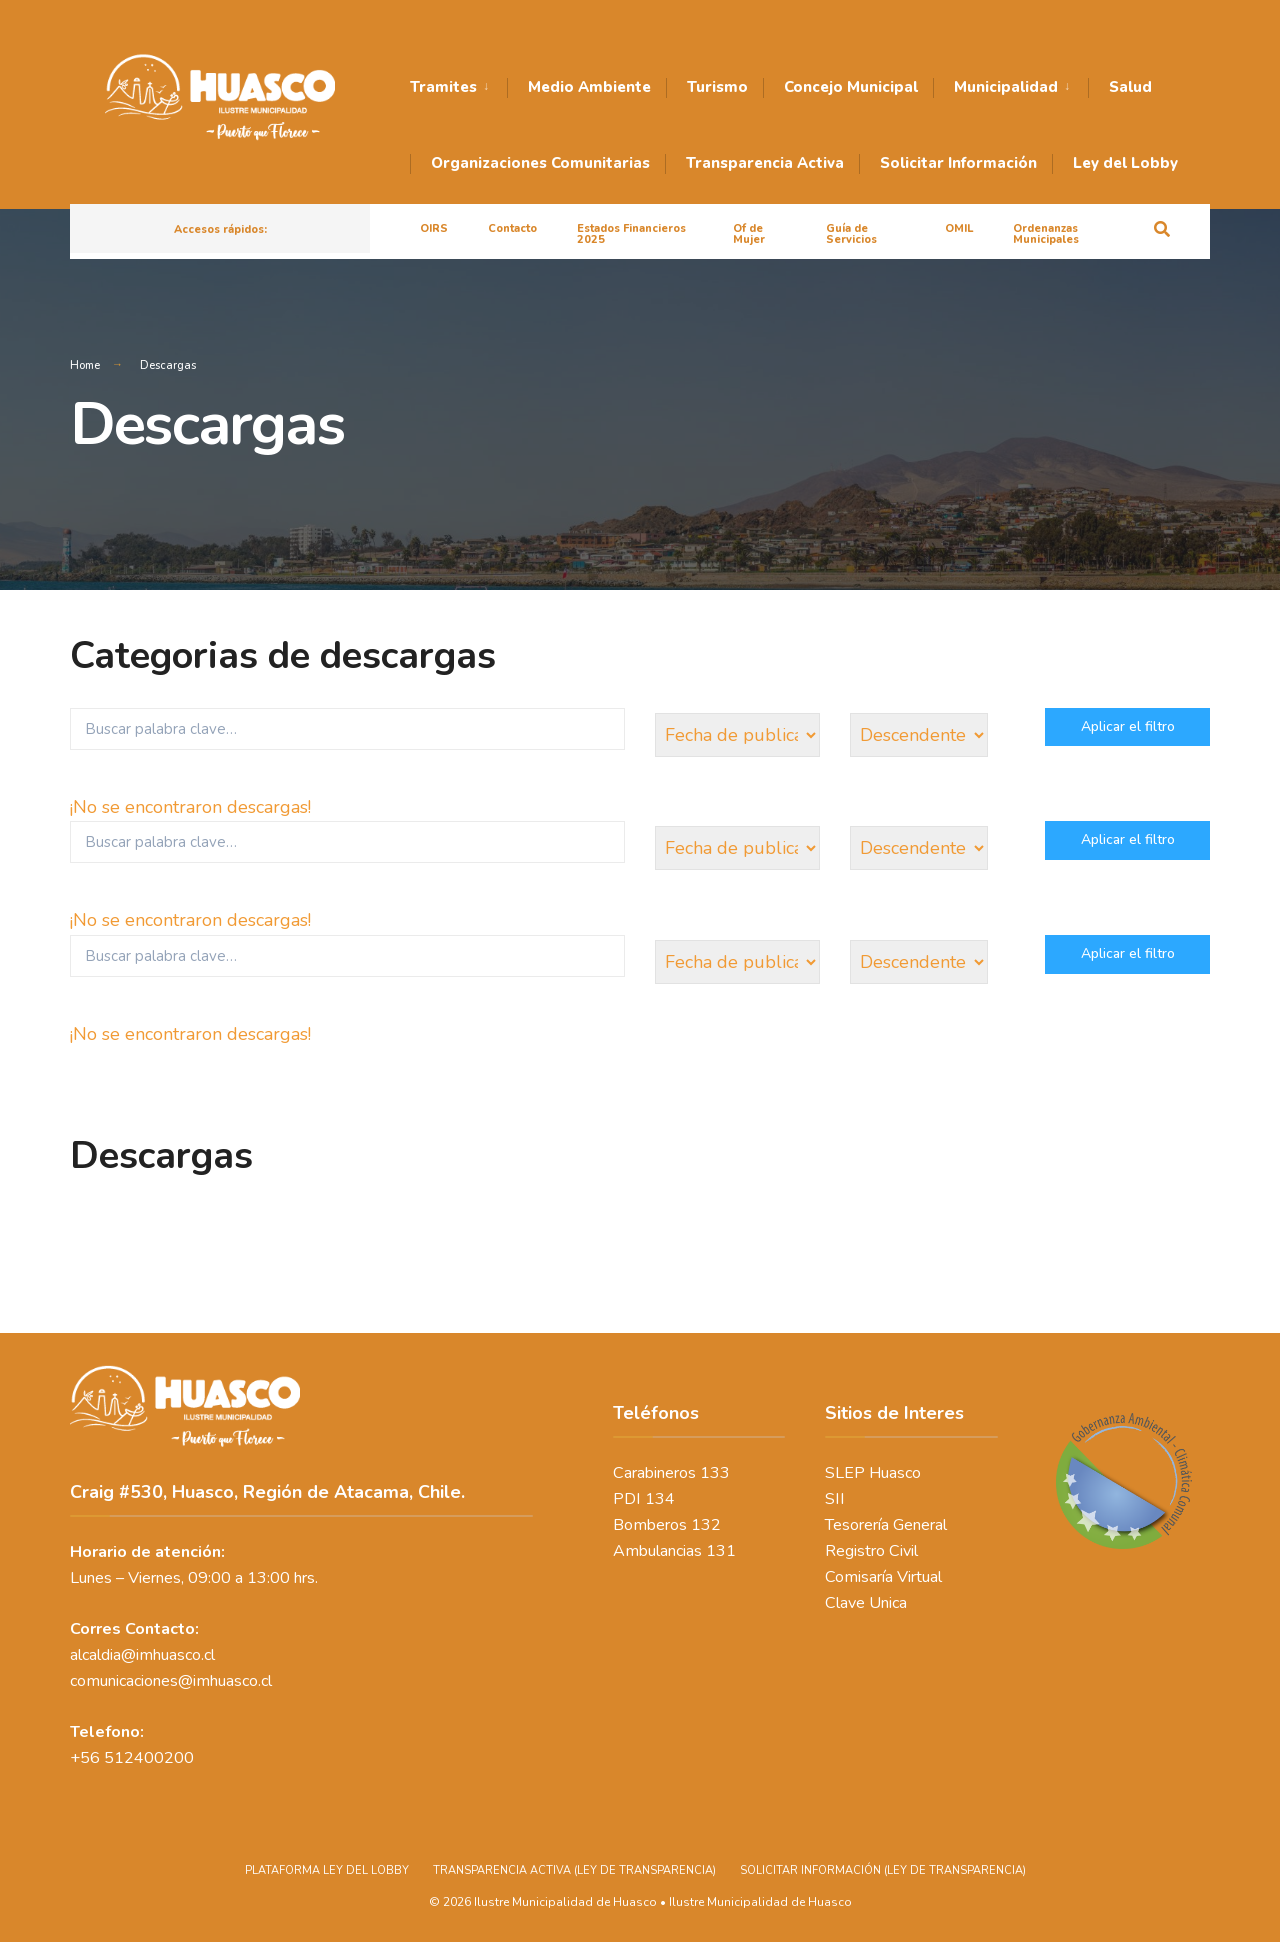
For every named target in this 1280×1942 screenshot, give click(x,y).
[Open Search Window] (1162, 227)
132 (706, 1525)
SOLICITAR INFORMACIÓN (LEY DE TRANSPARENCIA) (883, 1870)
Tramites (443, 87)
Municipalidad (1006, 87)
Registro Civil (871, 1551)
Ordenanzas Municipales (1046, 234)
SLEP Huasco (873, 1473)
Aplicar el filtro (1128, 726)
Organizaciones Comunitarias (540, 163)
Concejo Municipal (851, 87)
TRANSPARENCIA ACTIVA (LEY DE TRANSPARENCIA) (574, 1870)
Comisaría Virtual (883, 1577)
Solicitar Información (958, 163)
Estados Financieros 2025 (631, 234)
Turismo (717, 87)
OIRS (434, 228)
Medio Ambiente (589, 87)
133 (715, 1473)
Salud (1130, 87)
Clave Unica (866, 1603)
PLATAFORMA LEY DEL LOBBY (327, 1870)
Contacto (512, 228)
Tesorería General (886, 1525)
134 (660, 1499)
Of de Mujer (749, 234)
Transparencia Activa (765, 163)
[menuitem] (458, 88)
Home (85, 365)
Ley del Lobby (1125, 163)
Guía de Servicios (851, 234)
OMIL (959, 228)
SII (835, 1499)
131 (721, 1551)
